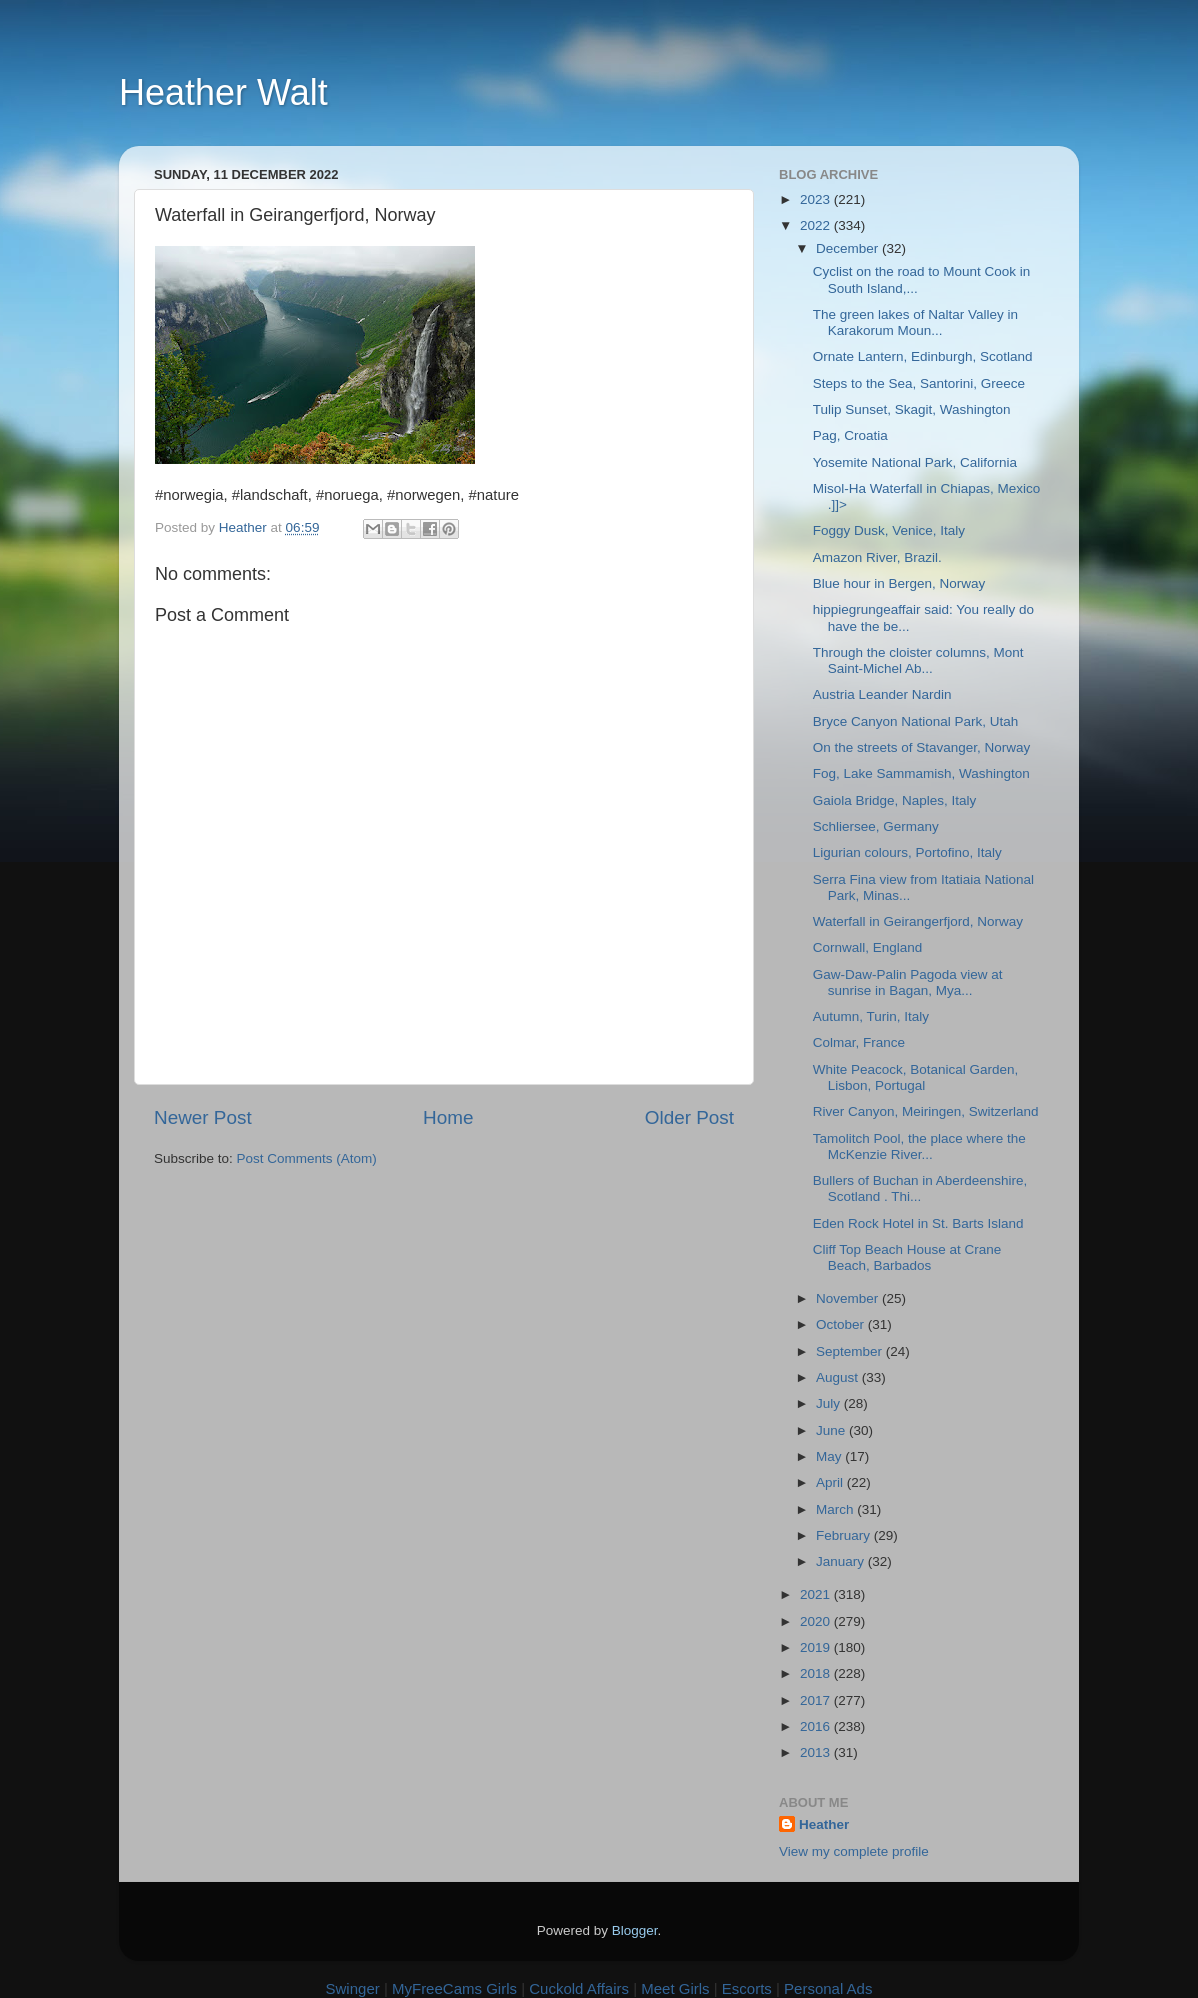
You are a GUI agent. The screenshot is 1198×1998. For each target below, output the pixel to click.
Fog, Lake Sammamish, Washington (921, 773)
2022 (817, 225)
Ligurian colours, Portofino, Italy (907, 852)
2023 (817, 199)
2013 (817, 1752)
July (830, 1403)
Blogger (635, 1930)
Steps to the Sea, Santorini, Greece (919, 383)
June (832, 1430)
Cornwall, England (868, 947)
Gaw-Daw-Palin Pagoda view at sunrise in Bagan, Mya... (908, 982)
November (849, 1298)
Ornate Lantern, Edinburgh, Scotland (923, 356)
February (845, 1535)
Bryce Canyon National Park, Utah (916, 721)
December (849, 248)
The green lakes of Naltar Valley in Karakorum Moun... (915, 322)
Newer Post (203, 1117)
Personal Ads (828, 1988)
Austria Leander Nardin (882, 694)
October (842, 1324)
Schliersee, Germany (876, 826)
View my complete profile (854, 1851)
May (830, 1456)
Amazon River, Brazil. (877, 557)
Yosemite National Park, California (915, 462)
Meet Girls (675, 1988)
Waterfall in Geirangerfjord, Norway (918, 921)
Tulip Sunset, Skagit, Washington (912, 409)
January (842, 1561)
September (851, 1351)
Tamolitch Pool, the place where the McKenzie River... (919, 1146)
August (839, 1377)
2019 (817, 1647)
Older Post (689, 1117)
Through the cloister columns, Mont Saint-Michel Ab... (918, 660)
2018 (817, 1673)
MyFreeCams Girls (454, 1988)
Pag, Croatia (850, 435)
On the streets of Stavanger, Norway (922, 747)
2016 (817, 1726)
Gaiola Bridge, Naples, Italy (895, 800)
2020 (817, 1621)
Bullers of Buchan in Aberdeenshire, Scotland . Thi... (920, 1188)
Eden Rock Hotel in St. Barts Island (918, 1223)
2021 (817, 1594)
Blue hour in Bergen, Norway (899, 583)
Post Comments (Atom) (307, 1158)
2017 (817, 1700)
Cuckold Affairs (579, 1988)
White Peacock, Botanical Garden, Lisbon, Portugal (916, 1077)
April (831, 1482)
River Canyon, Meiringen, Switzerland (926, 1111)
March (836, 1509)
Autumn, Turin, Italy (871, 1016)
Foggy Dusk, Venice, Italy (889, 530)
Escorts (747, 1988)
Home (448, 1117)
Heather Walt (223, 92)
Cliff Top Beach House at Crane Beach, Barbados (907, 1257)
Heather (824, 1824)
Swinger (353, 1988)
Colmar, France (859, 1042)
